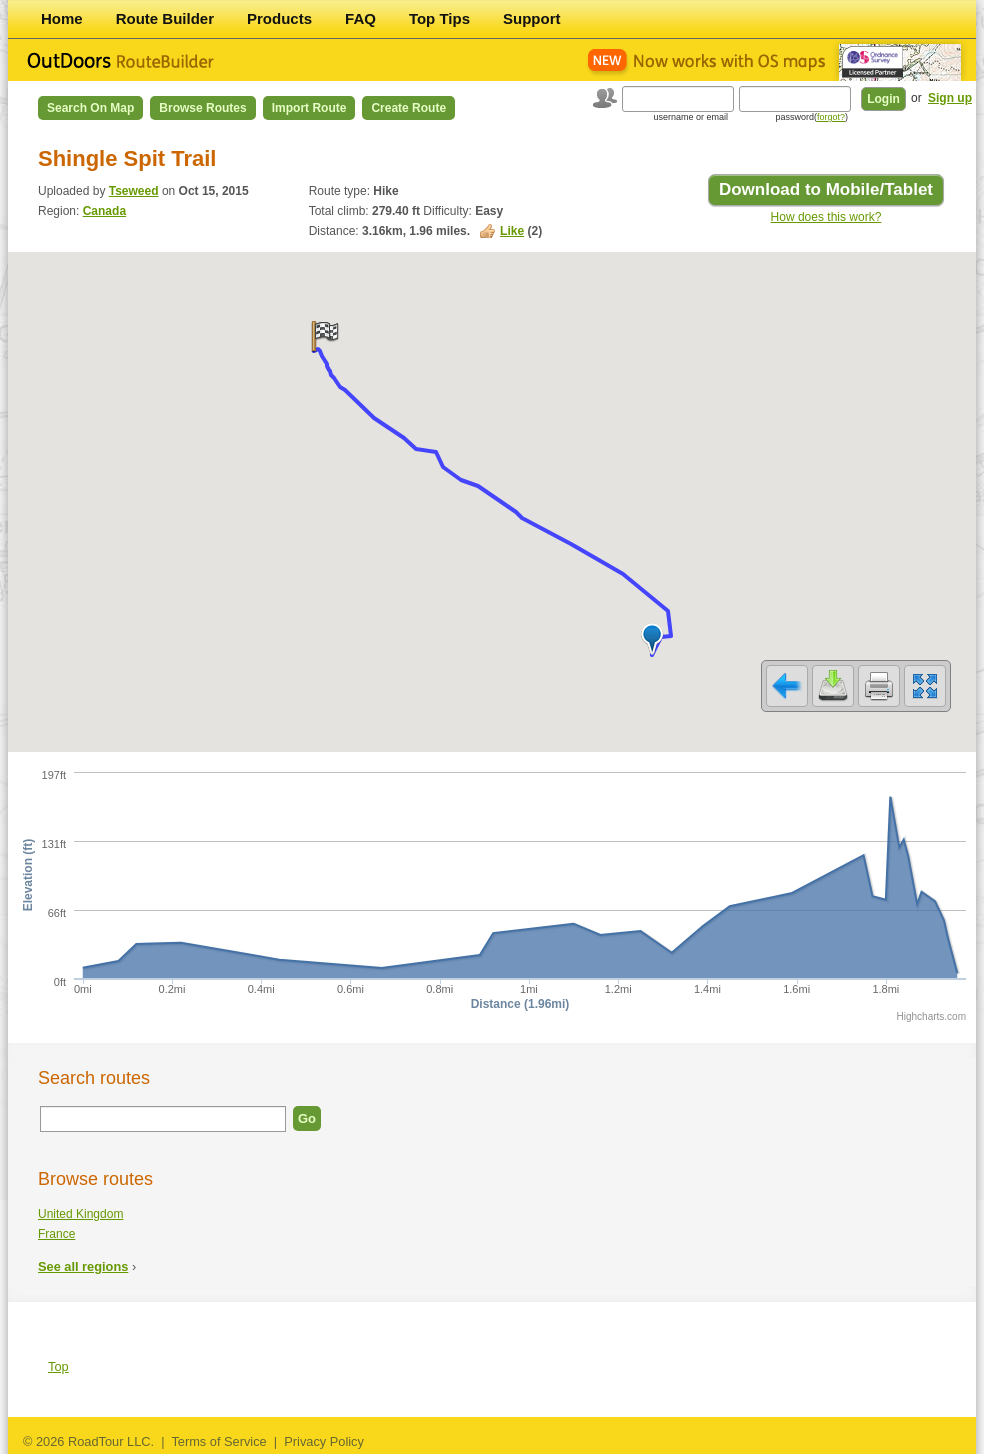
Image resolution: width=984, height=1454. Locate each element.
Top (58, 1366)
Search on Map (90, 108)
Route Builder (165, 18)
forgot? (831, 117)
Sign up (950, 98)
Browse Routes (202, 108)
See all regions (83, 1266)
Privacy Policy (324, 1441)
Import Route (309, 108)
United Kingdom (80, 1214)
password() (811, 117)
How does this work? (826, 217)
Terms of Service (218, 1441)
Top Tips (439, 18)
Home (62, 18)
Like (512, 231)
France (56, 1234)
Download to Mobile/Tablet (826, 189)
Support (532, 18)
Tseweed (134, 191)
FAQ (360, 18)
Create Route (408, 108)
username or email (690, 117)
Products (279, 18)
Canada (104, 211)
